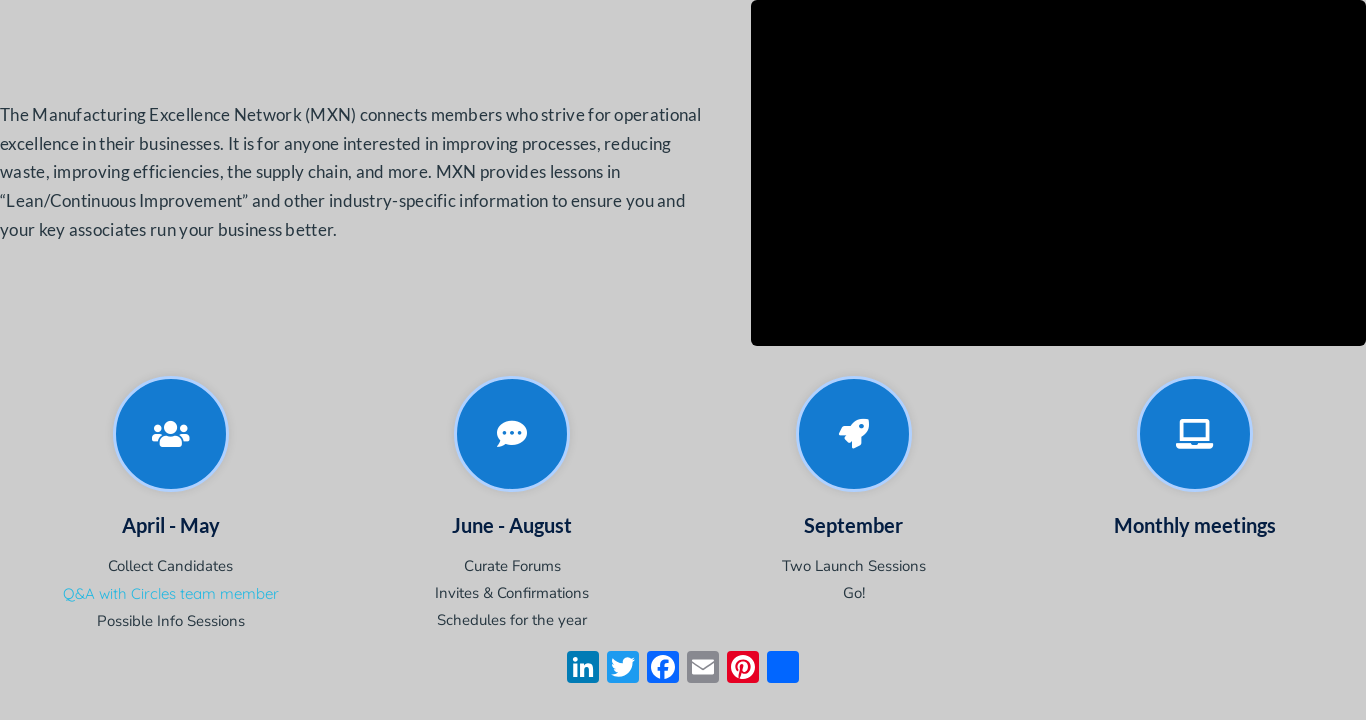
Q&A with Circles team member (171, 593)
